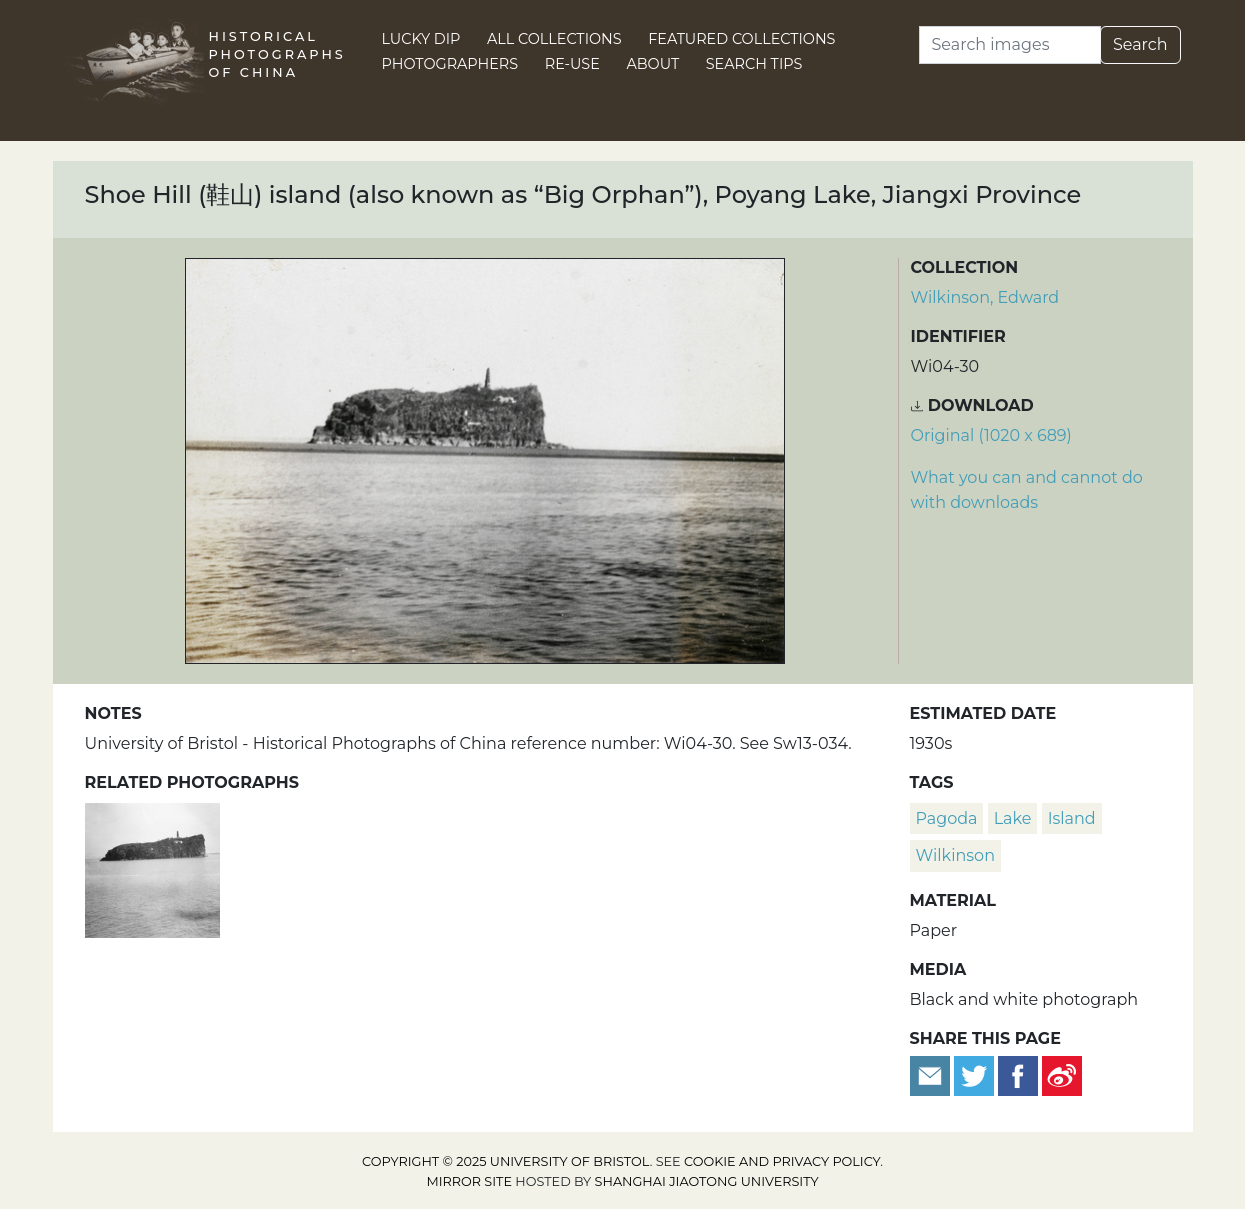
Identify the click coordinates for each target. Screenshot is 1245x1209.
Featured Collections (741, 39)
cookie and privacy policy (782, 1161)
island (1072, 818)
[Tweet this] (976, 1074)
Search (1140, 44)
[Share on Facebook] (1018, 1074)
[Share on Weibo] (1062, 1074)
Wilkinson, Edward (985, 297)
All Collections (554, 39)
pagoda (947, 818)
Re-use (572, 64)
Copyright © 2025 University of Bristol (506, 1161)
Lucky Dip (421, 39)
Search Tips (754, 64)
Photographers (450, 64)
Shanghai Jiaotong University (707, 1181)
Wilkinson (955, 855)
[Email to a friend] (932, 1074)
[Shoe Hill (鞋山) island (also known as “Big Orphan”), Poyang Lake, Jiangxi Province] (152, 867)
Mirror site (469, 1181)
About (652, 64)
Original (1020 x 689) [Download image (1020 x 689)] (991, 435)
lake (1013, 818)
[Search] (1010, 45)
